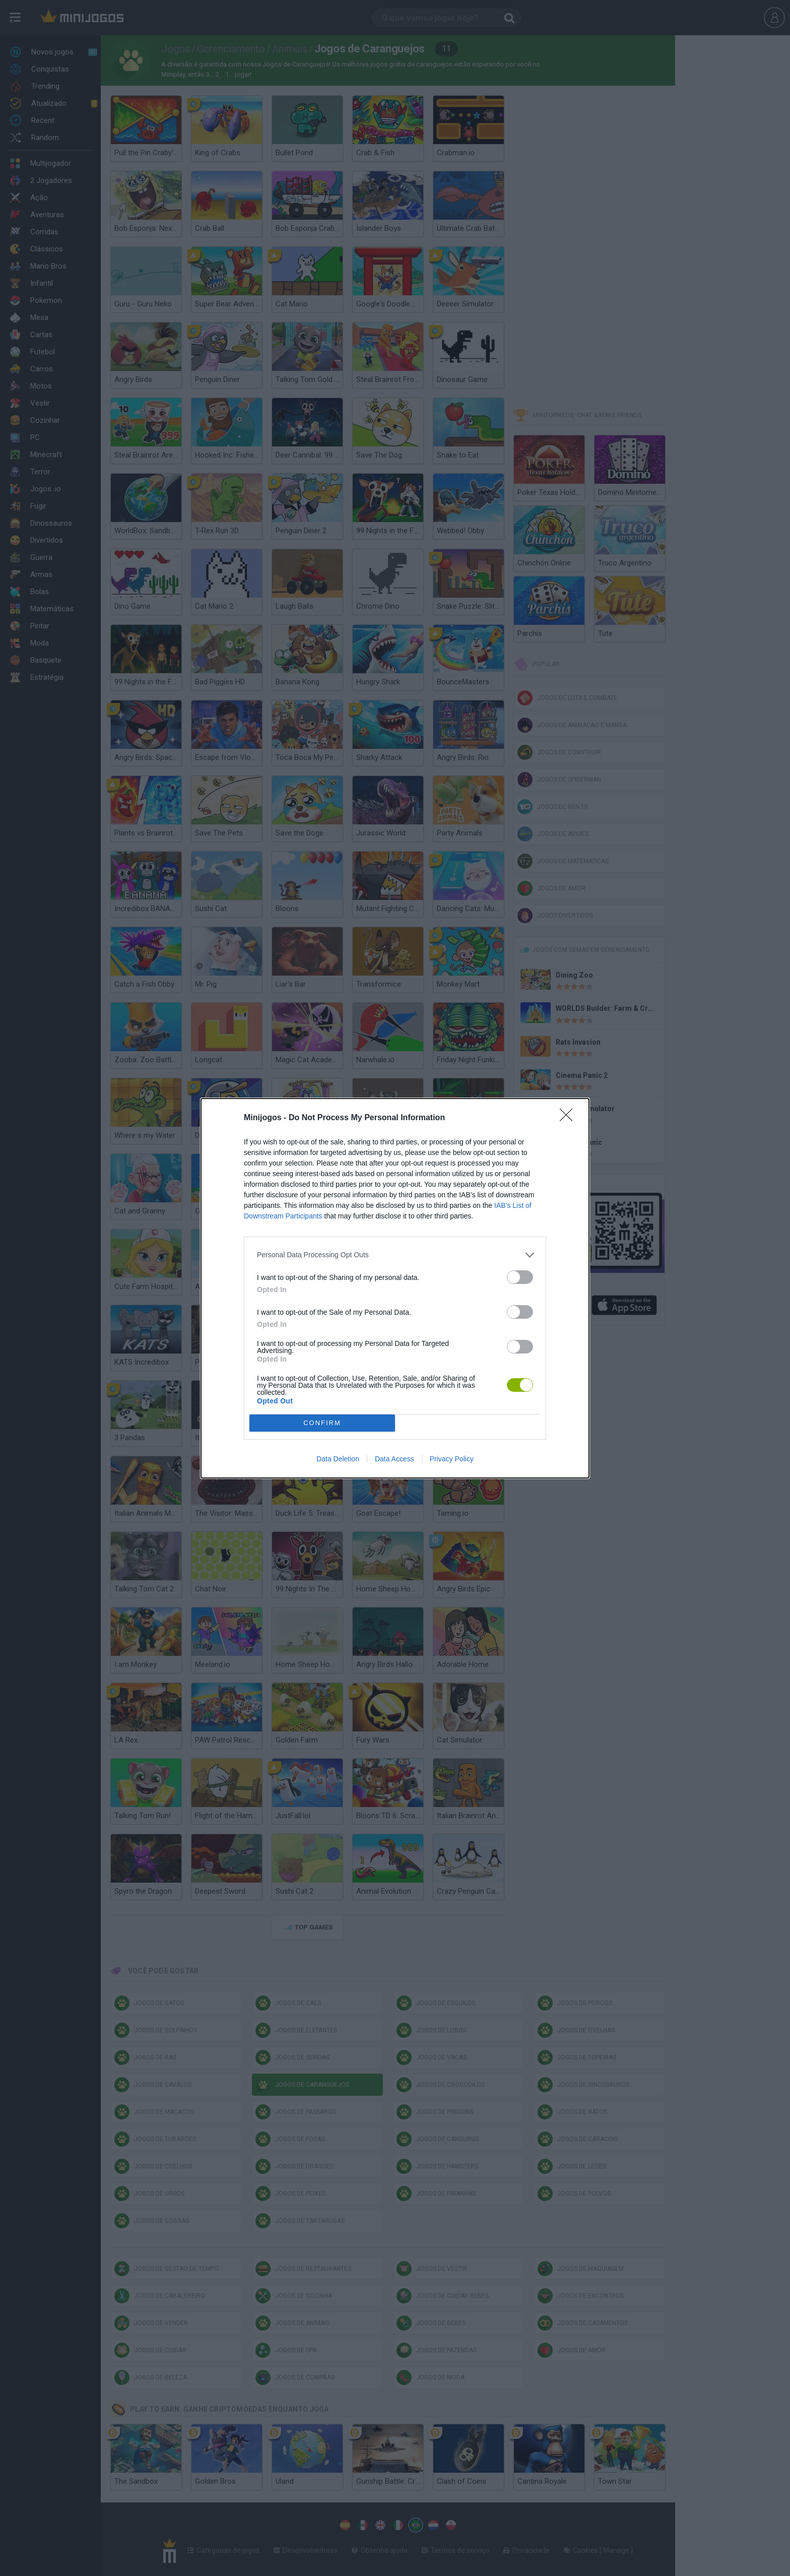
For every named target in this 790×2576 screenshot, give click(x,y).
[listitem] (395, 1255)
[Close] (569, 1118)
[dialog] (395, 1288)
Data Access (394, 1459)
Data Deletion (337, 1459)
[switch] (520, 1277)
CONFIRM (322, 1423)
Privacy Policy (452, 1459)
